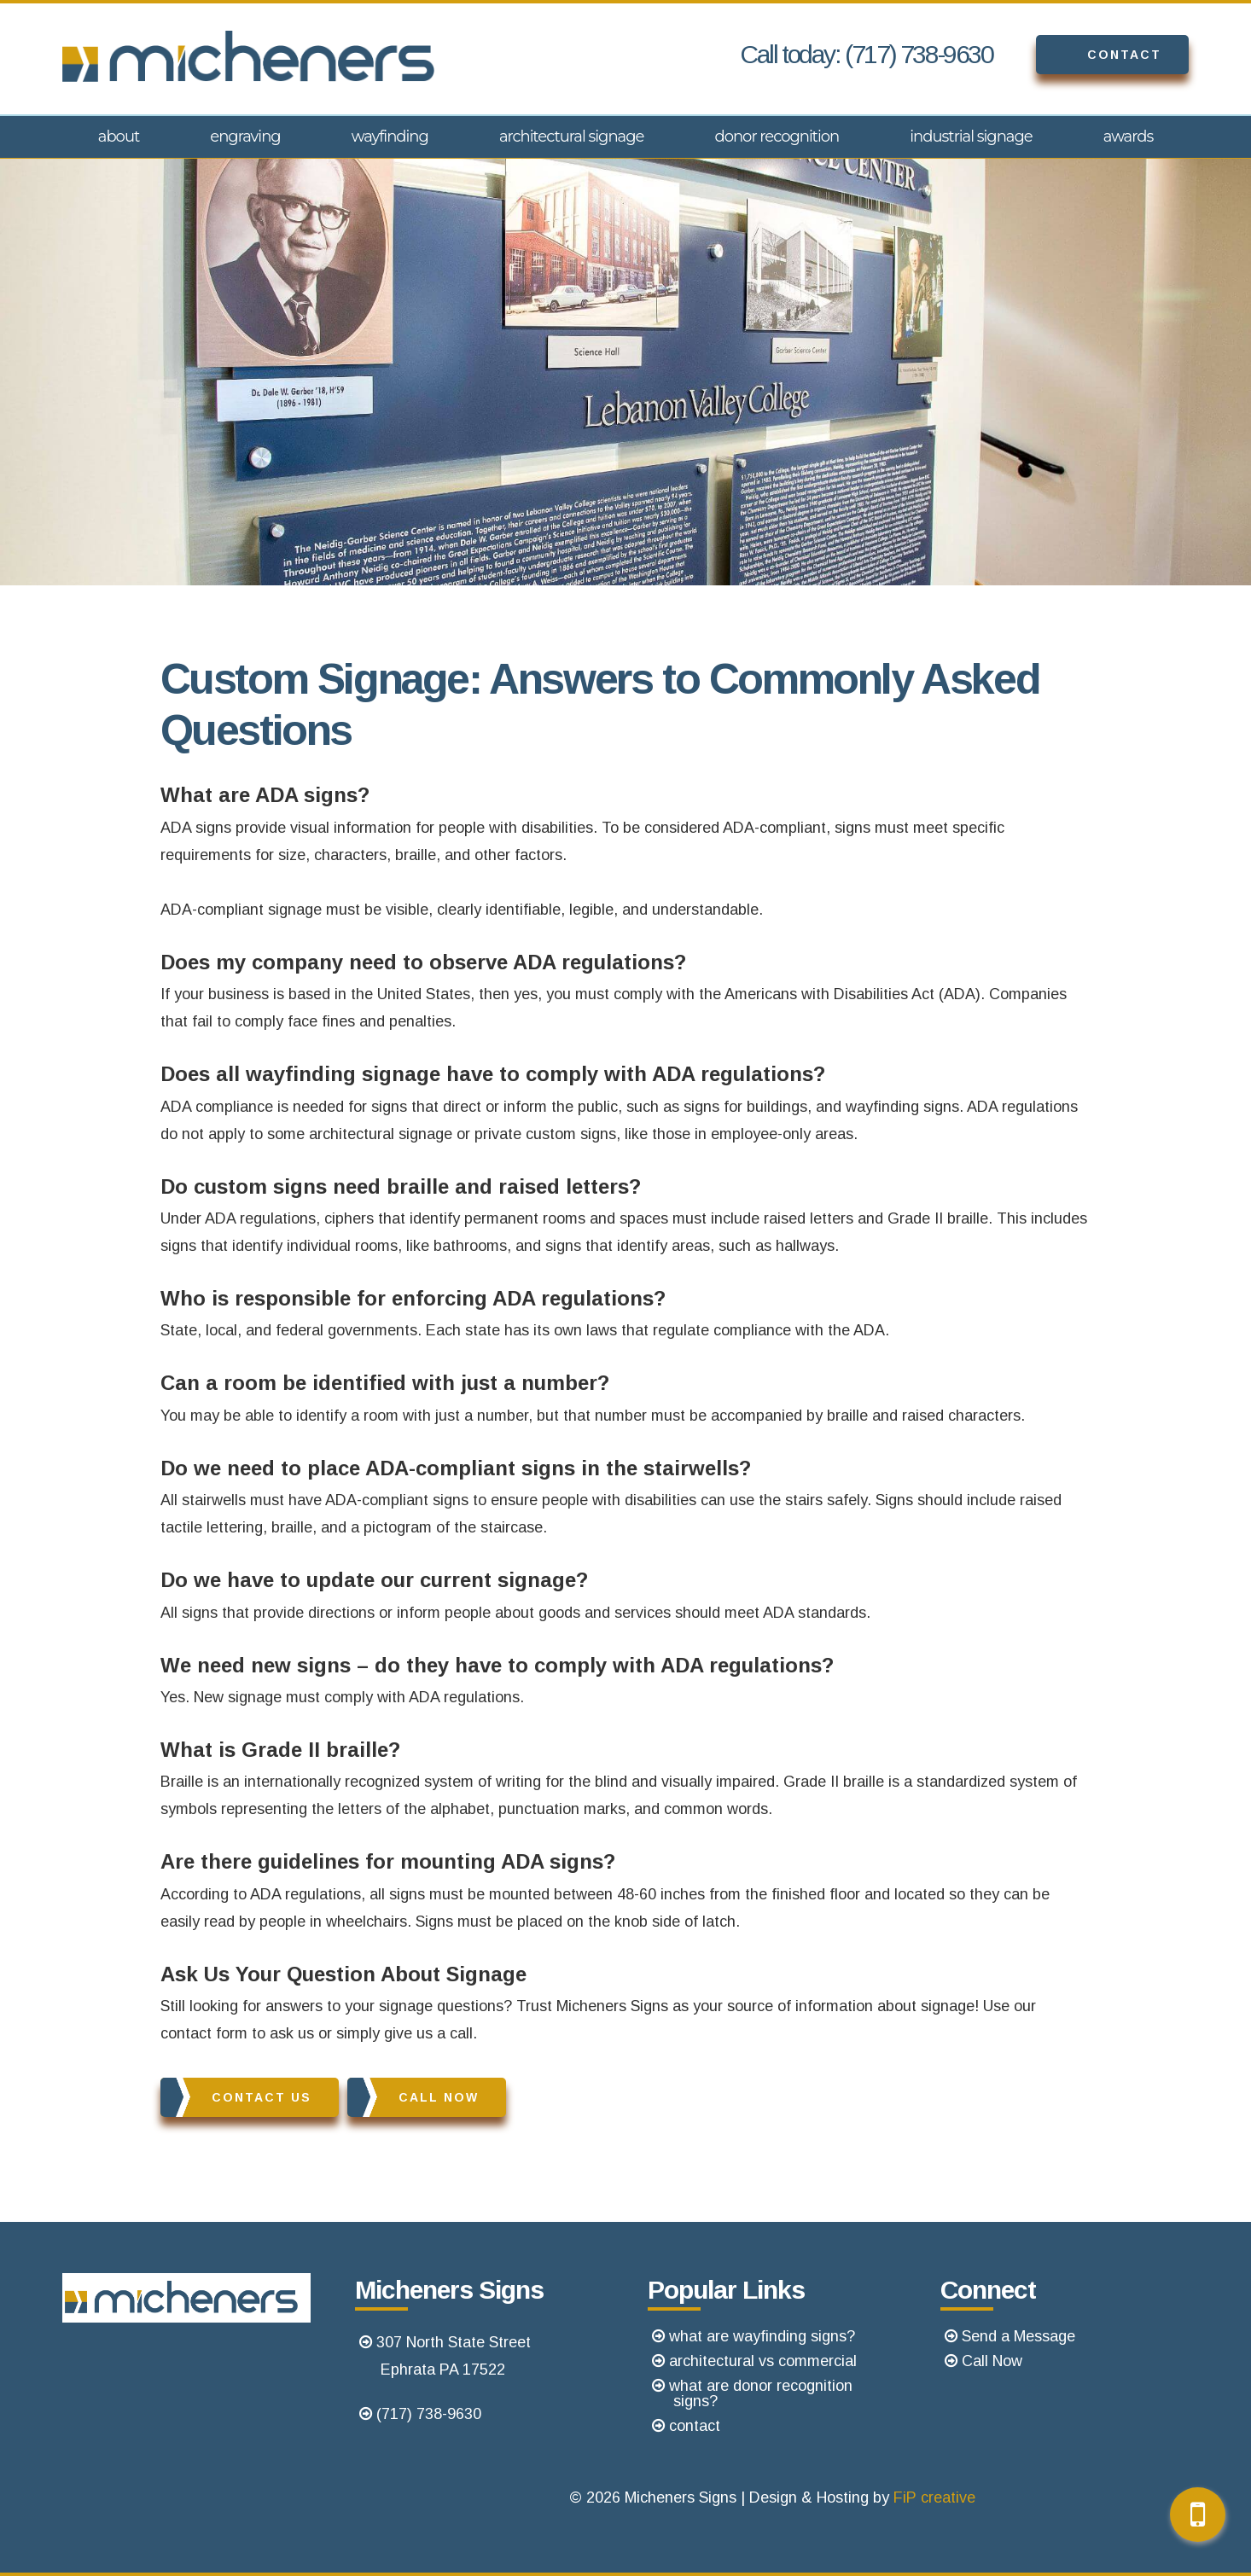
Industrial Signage (971, 136)
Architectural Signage (571, 136)
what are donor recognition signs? (760, 2393)
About (119, 136)
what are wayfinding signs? (762, 2336)
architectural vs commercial (763, 2361)
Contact (1098, 54)
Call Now (413, 2097)
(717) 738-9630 (428, 2413)
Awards (1128, 136)
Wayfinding (390, 136)
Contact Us (235, 2097)
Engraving (245, 136)
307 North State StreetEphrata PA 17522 (453, 2356)
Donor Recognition (776, 136)
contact (694, 2425)
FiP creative (934, 2497)
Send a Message (1018, 2336)
